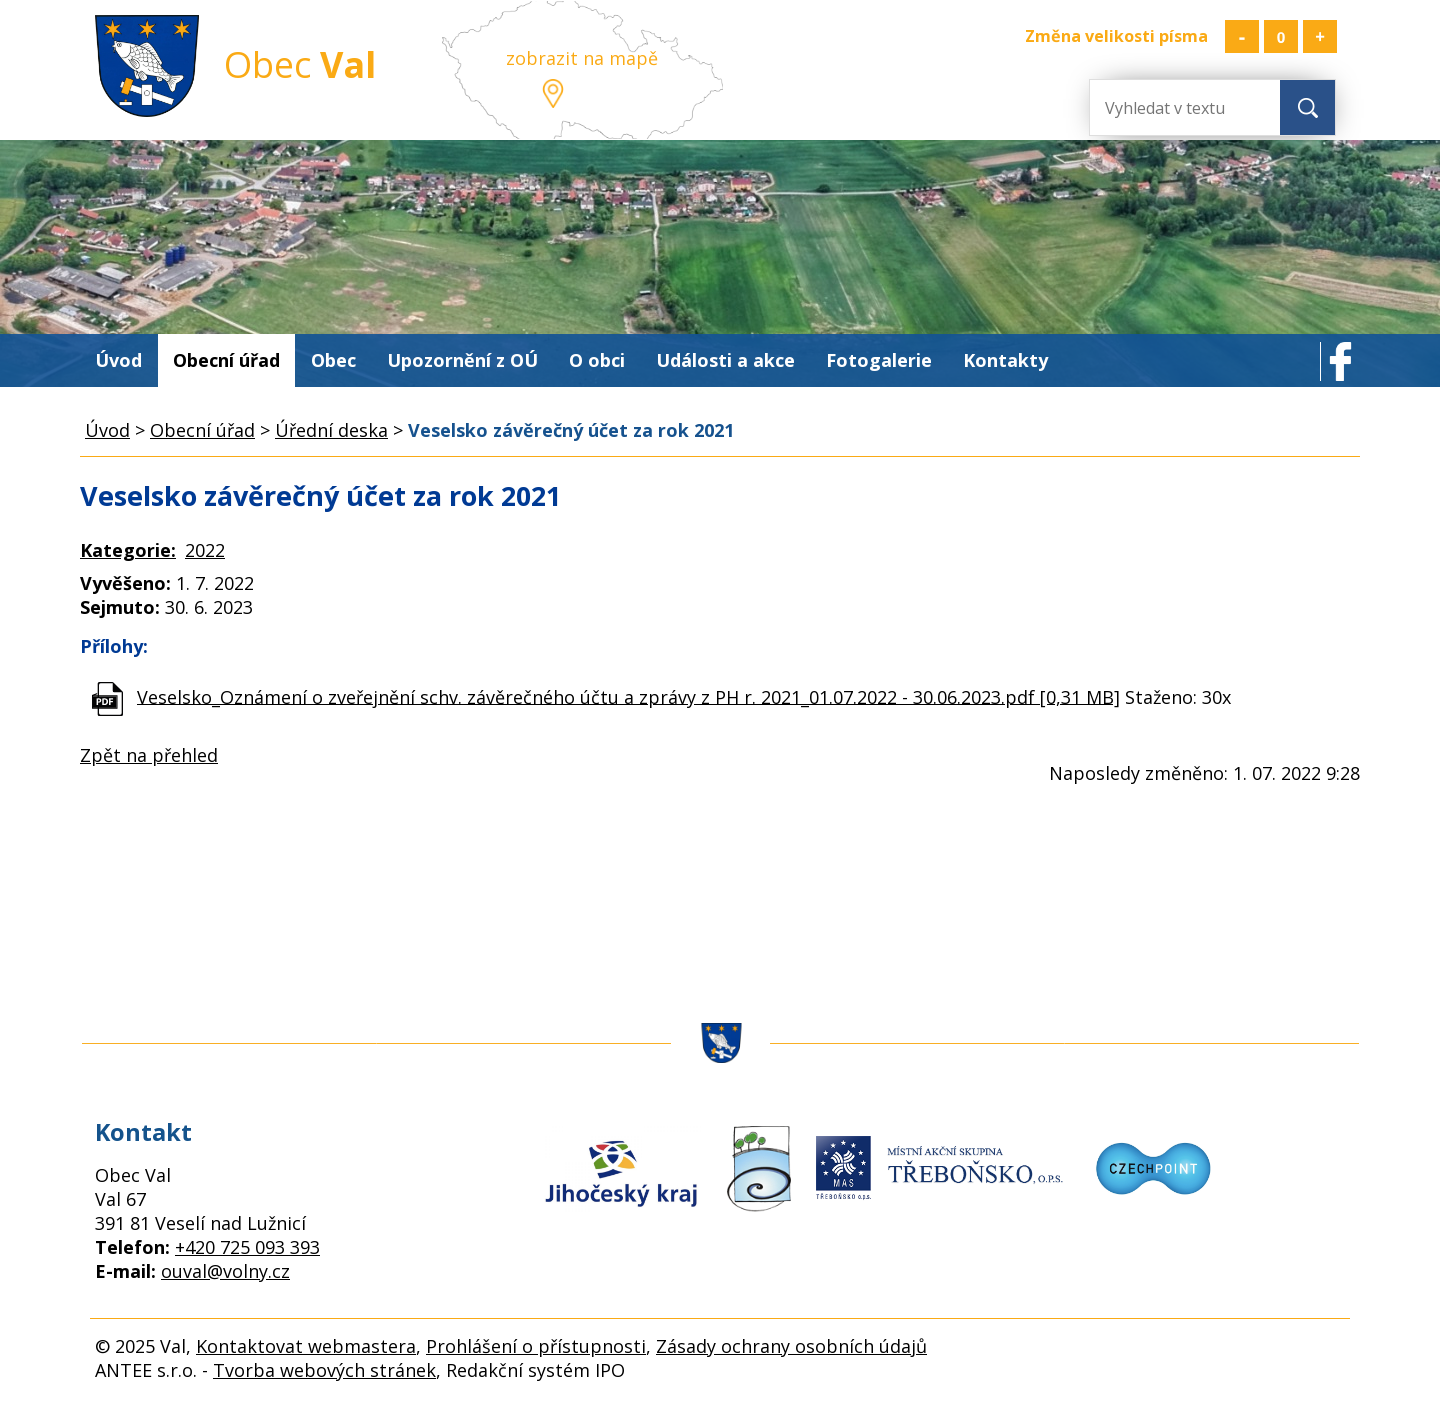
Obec (333, 360)
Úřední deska (331, 430)
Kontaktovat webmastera (306, 1346)
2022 (205, 550)
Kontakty (1005, 360)
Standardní (1281, 36)
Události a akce (725, 360)
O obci (597, 360)
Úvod (118, 360)
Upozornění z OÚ (462, 360)
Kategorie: (128, 550)
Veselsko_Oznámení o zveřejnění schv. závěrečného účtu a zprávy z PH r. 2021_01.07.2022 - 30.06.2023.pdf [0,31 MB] (628, 696)
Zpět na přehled (149, 755)
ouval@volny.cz (225, 1271)
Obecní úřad (226, 360)
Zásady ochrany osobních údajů (791, 1346)
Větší (1320, 36)
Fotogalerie (879, 360)
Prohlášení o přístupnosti (536, 1346)
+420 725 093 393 (247, 1247)
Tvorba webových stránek (324, 1370)
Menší (1242, 36)
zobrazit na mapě (582, 58)
